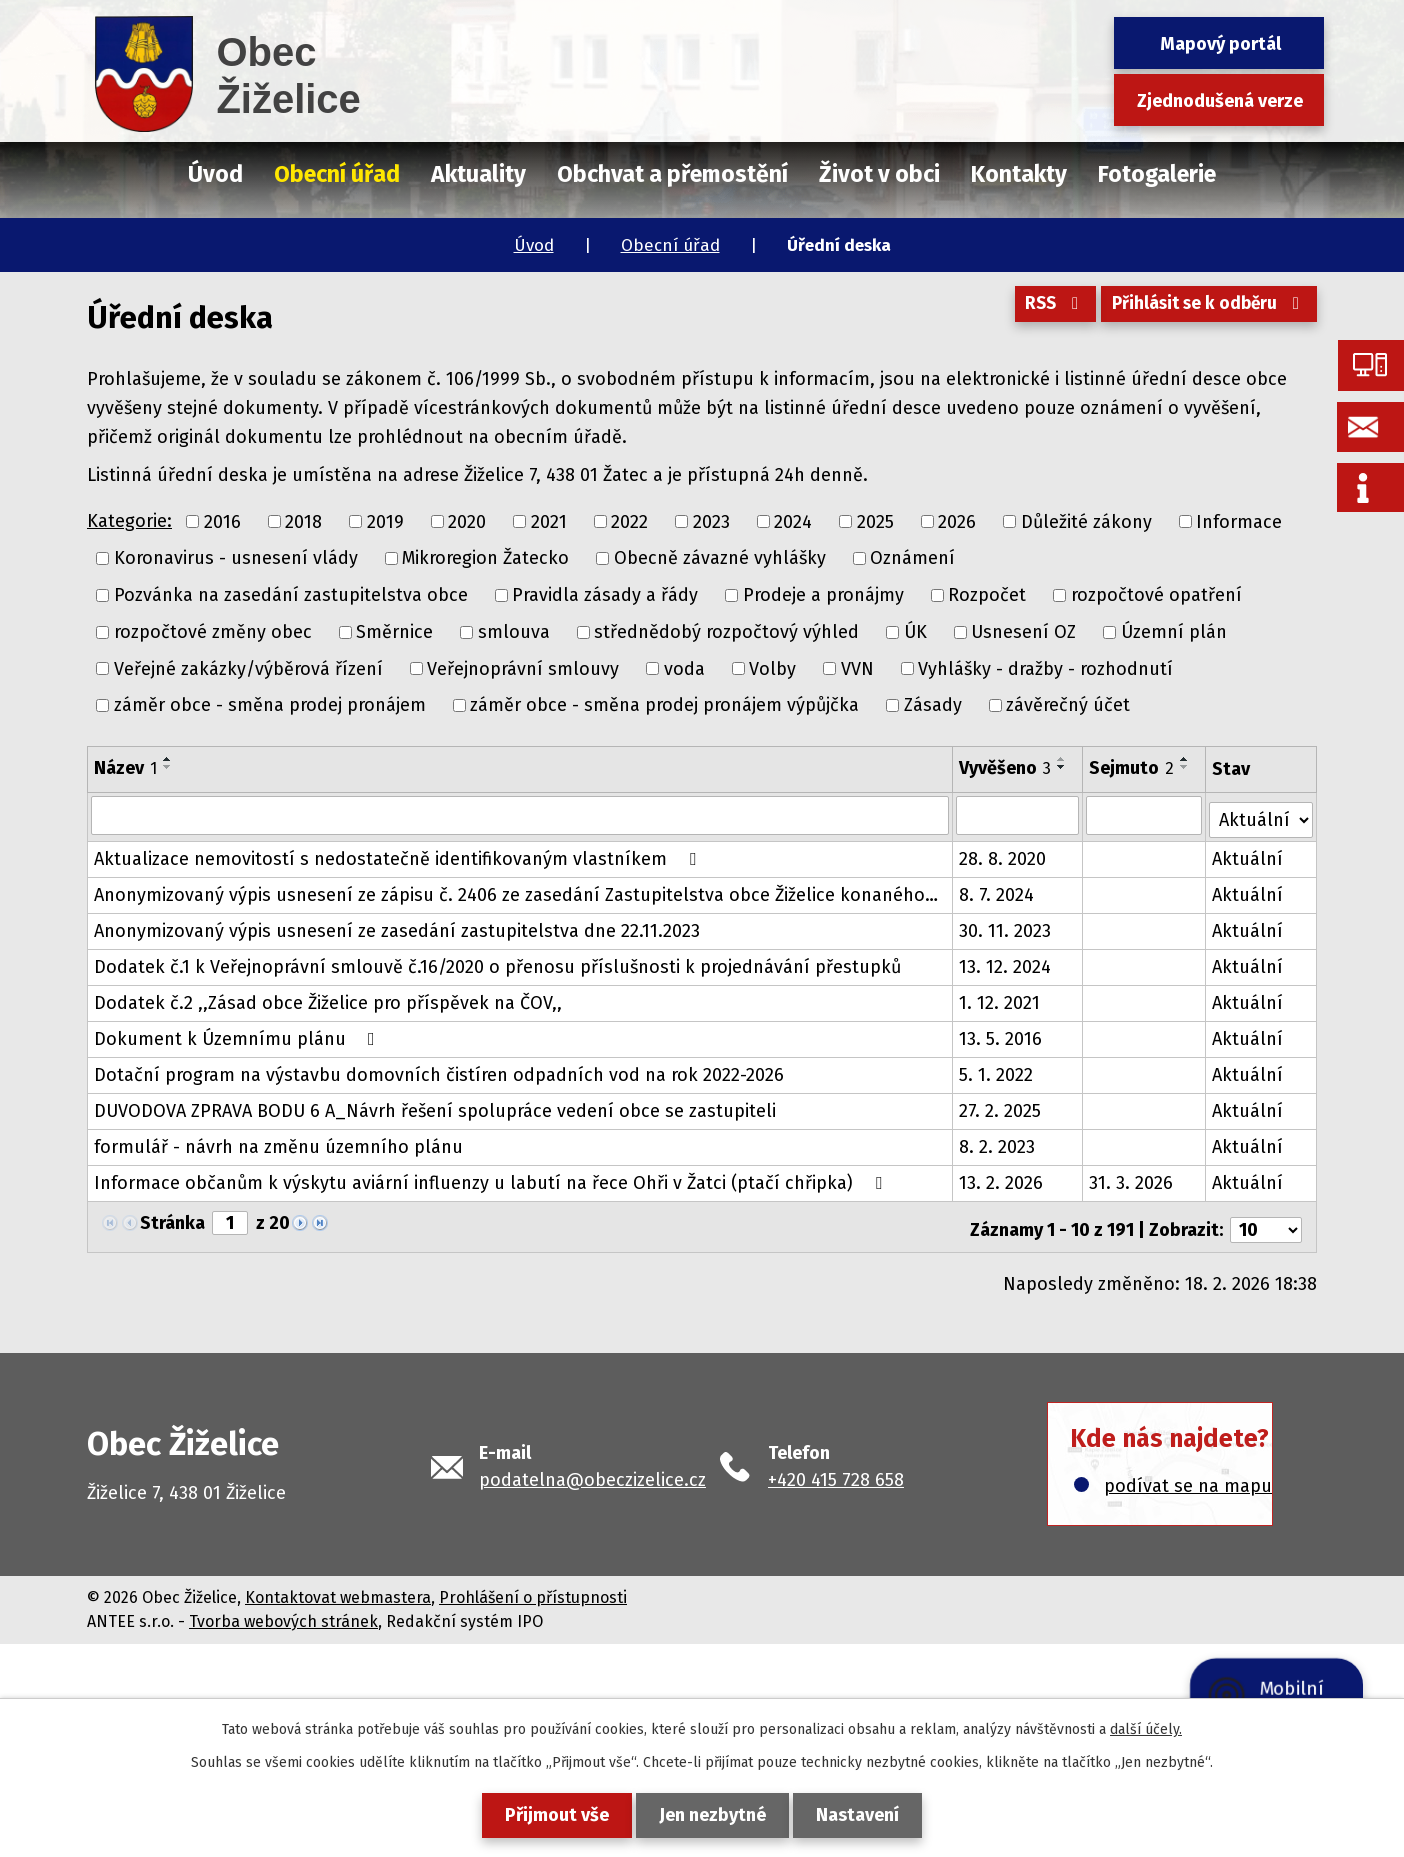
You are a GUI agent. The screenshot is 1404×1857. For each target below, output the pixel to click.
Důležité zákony (1086, 521)
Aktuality (478, 174)
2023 (711, 521)
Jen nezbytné (712, 1815)
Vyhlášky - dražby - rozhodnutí (1045, 668)
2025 (875, 521)
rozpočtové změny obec (213, 632)
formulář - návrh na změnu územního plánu (278, 1143)
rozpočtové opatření (1156, 595)
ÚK (915, 632)
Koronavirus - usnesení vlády (236, 558)
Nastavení (865, 1815)
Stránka (172, 1219)
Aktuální (1248, 855)
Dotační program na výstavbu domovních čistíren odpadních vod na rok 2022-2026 (439, 1071)
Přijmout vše (549, 1815)
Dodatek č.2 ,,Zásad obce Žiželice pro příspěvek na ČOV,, (328, 999)
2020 (467, 521)
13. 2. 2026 (1001, 1179)
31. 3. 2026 (1132, 1179)
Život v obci (879, 174)
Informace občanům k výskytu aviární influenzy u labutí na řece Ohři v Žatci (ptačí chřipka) (492, 1179)
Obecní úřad (670, 245)
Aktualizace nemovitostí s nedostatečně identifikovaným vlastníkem (399, 855)
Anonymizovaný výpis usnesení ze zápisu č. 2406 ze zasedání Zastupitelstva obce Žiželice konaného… (516, 891)
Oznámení (912, 558)
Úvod (534, 245)
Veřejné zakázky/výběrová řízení (248, 668)
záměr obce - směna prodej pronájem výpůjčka (664, 705)
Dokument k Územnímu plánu (238, 1035)
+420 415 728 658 (836, 1470)
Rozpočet (987, 595)
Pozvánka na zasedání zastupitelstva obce (291, 595)
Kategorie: (129, 521)
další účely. (1146, 1729)
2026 (957, 521)
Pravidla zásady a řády (605, 595)
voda (684, 668)
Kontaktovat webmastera (338, 1587)
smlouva (514, 632)
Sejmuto (1132, 768)
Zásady (933, 705)
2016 (222, 521)
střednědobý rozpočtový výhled (726, 632)
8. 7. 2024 (996, 891)
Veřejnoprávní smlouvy (523, 668)
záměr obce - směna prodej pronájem (270, 705)
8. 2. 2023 (997, 1143)
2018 (303, 521)
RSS (1041, 309)
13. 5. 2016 (1000, 1035)
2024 (793, 521)
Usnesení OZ (1023, 632)
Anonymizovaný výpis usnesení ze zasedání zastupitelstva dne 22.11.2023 (397, 927)
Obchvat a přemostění (672, 174)
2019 (385, 521)
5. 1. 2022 (996, 1071)
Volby (772, 668)
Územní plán (1174, 632)
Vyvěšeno (1005, 768)
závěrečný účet (1068, 705)
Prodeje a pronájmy (823, 595)
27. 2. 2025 (1000, 1107)
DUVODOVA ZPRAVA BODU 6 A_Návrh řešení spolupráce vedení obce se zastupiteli (435, 1107)
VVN (857, 668)
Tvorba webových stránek (283, 1611)
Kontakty (1019, 174)
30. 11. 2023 (1005, 927)
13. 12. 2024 (1005, 963)
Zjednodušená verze (1220, 101)
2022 (629, 521)
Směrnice (394, 632)
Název (125, 768)
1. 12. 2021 (999, 999)
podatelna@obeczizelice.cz (592, 1470)
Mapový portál (1220, 44)
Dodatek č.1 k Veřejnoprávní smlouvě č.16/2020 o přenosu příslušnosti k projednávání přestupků (497, 963)
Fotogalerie (1157, 174)
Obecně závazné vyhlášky (720, 558)
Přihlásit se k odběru (1205, 309)
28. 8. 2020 (1002, 855)
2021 (549, 521)
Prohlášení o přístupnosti (533, 1587)
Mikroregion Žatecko (485, 558)
